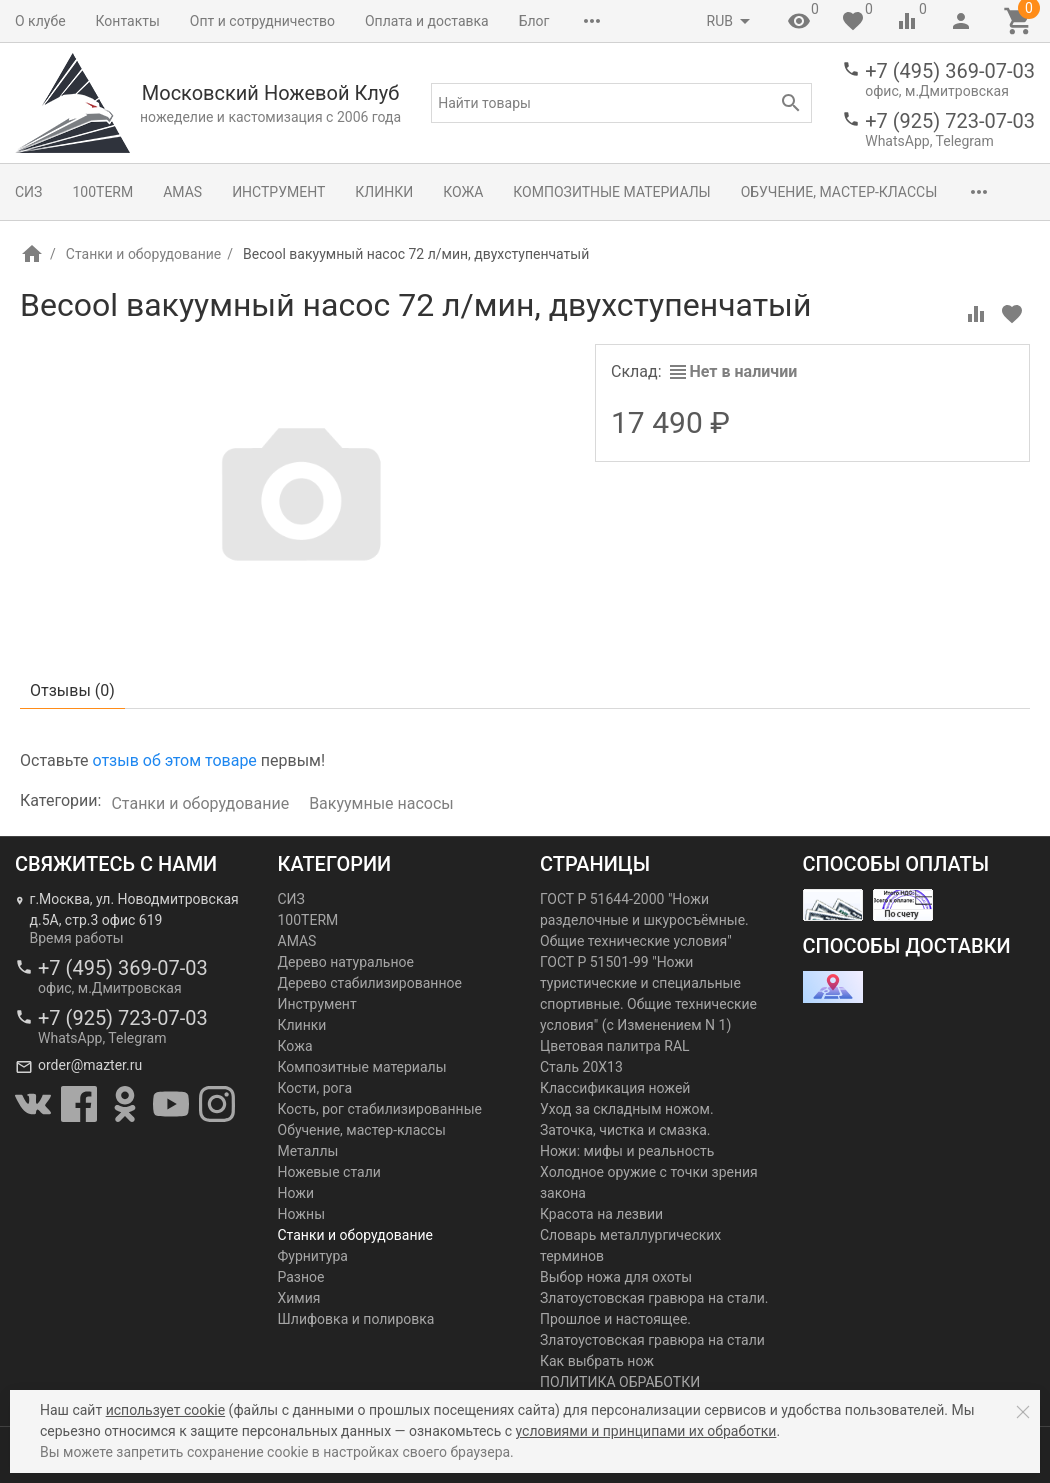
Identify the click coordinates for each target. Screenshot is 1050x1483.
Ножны (302, 1214)
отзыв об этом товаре (174, 760)
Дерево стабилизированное (370, 983)
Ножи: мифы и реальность (627, 1151)
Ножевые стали (329, 1172)
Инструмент (278, 192)
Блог (534, 21)
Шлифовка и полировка (356, 1319)
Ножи (296, 1193)
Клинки (384, 192)
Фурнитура (313, 1256)
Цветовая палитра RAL (615, 1046)
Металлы (308, 1151)
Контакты (128, 21)
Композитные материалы (611, 192)
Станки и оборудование (143, 254)
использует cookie (165, 1410)
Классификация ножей (615, 1088)
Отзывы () (72, 690)
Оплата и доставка (427, 21)
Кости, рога (315, 1088)
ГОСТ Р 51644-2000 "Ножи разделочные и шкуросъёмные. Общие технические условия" (644, 920)
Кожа (463, 192)
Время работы (77, 938)
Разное (301, 1277)
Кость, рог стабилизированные (380, 1109)
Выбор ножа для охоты (616, 1277)
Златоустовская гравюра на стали (652, 1340)
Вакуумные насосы (381, 803)
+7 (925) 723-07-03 (950, 121)
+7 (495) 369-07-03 (950, 71)
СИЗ (28, 192)
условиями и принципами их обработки (646, 1431)
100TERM (102, 192)
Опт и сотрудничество (262, 21)
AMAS (182, 192)
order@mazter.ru (90, 1065)
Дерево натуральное (346, 962)
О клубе (40, 21)
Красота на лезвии (601, 1214)
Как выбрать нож (597, 1361)
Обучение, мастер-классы (839, 192)
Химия (299, 1298)
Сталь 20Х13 (581, 1067)
